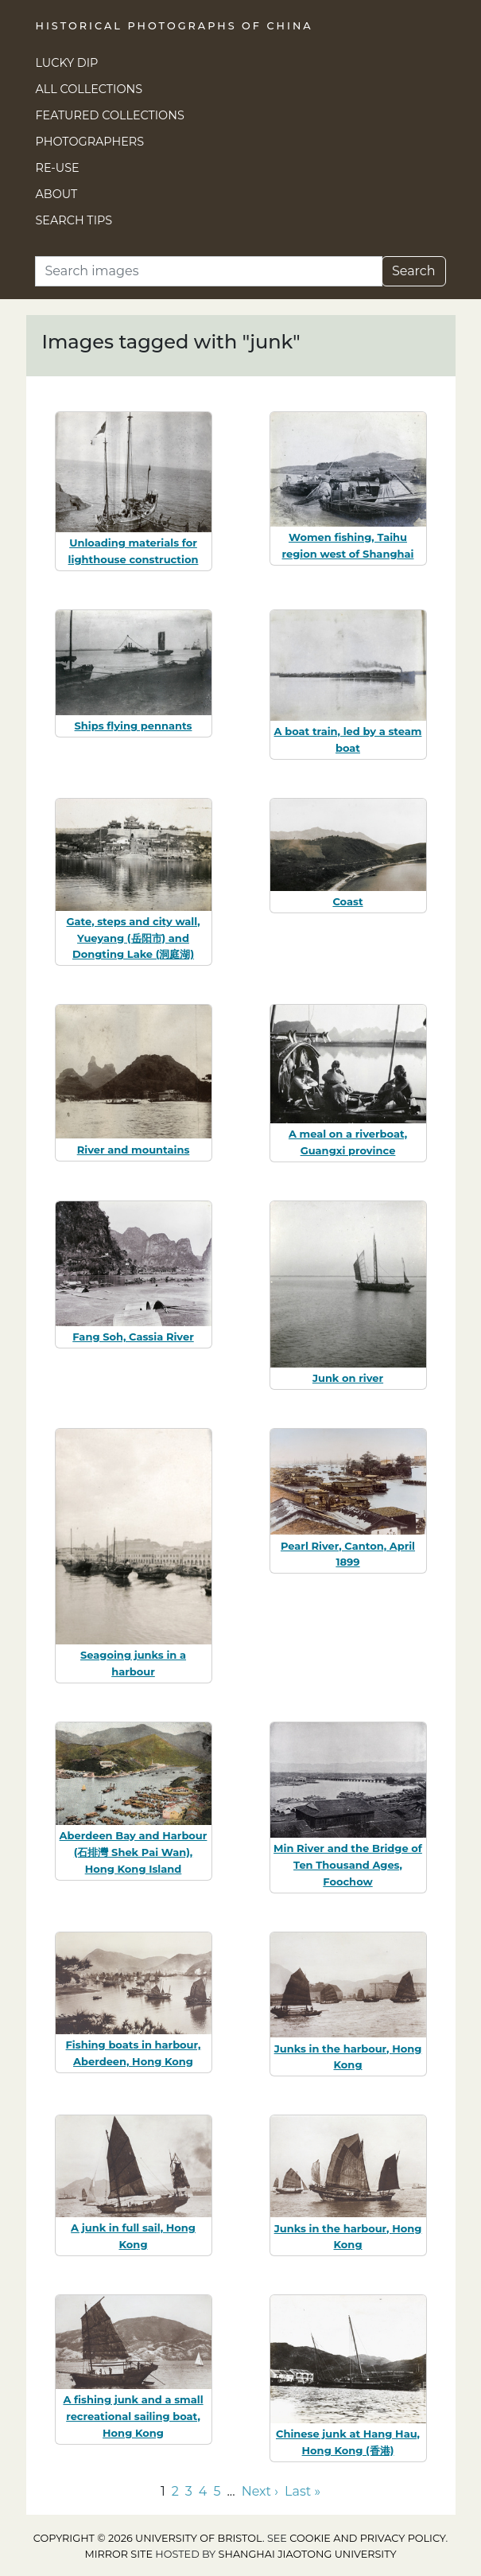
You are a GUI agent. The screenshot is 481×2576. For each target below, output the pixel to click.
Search (414, 270)
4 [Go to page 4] (203, 2491)
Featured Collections (110, 115)
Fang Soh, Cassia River (132, 1336)
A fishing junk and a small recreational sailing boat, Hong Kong (133, 2416)
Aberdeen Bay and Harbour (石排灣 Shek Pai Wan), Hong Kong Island (134, 1852)
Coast (347, 901)
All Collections (89, 89)
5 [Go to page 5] (216, 2491)
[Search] (208, 271)
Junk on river (347, 1378)
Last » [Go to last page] (302, 2491)
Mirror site (118, 2554)
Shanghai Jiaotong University (308, 2554)
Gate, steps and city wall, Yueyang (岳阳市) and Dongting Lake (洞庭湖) (133, 938)
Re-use (58, 168)
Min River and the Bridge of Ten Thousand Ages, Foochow (347, 1865)
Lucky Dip (67, 63)
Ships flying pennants (133, 725)
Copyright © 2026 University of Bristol (147, 2538)
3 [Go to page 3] (188, 2491)
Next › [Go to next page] (260, 2491)
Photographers (90, 141)
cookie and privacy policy (367, 2538)
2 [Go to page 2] (175, 2491)
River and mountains (133, 1149)
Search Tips (74, 220)
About (57, 194)
